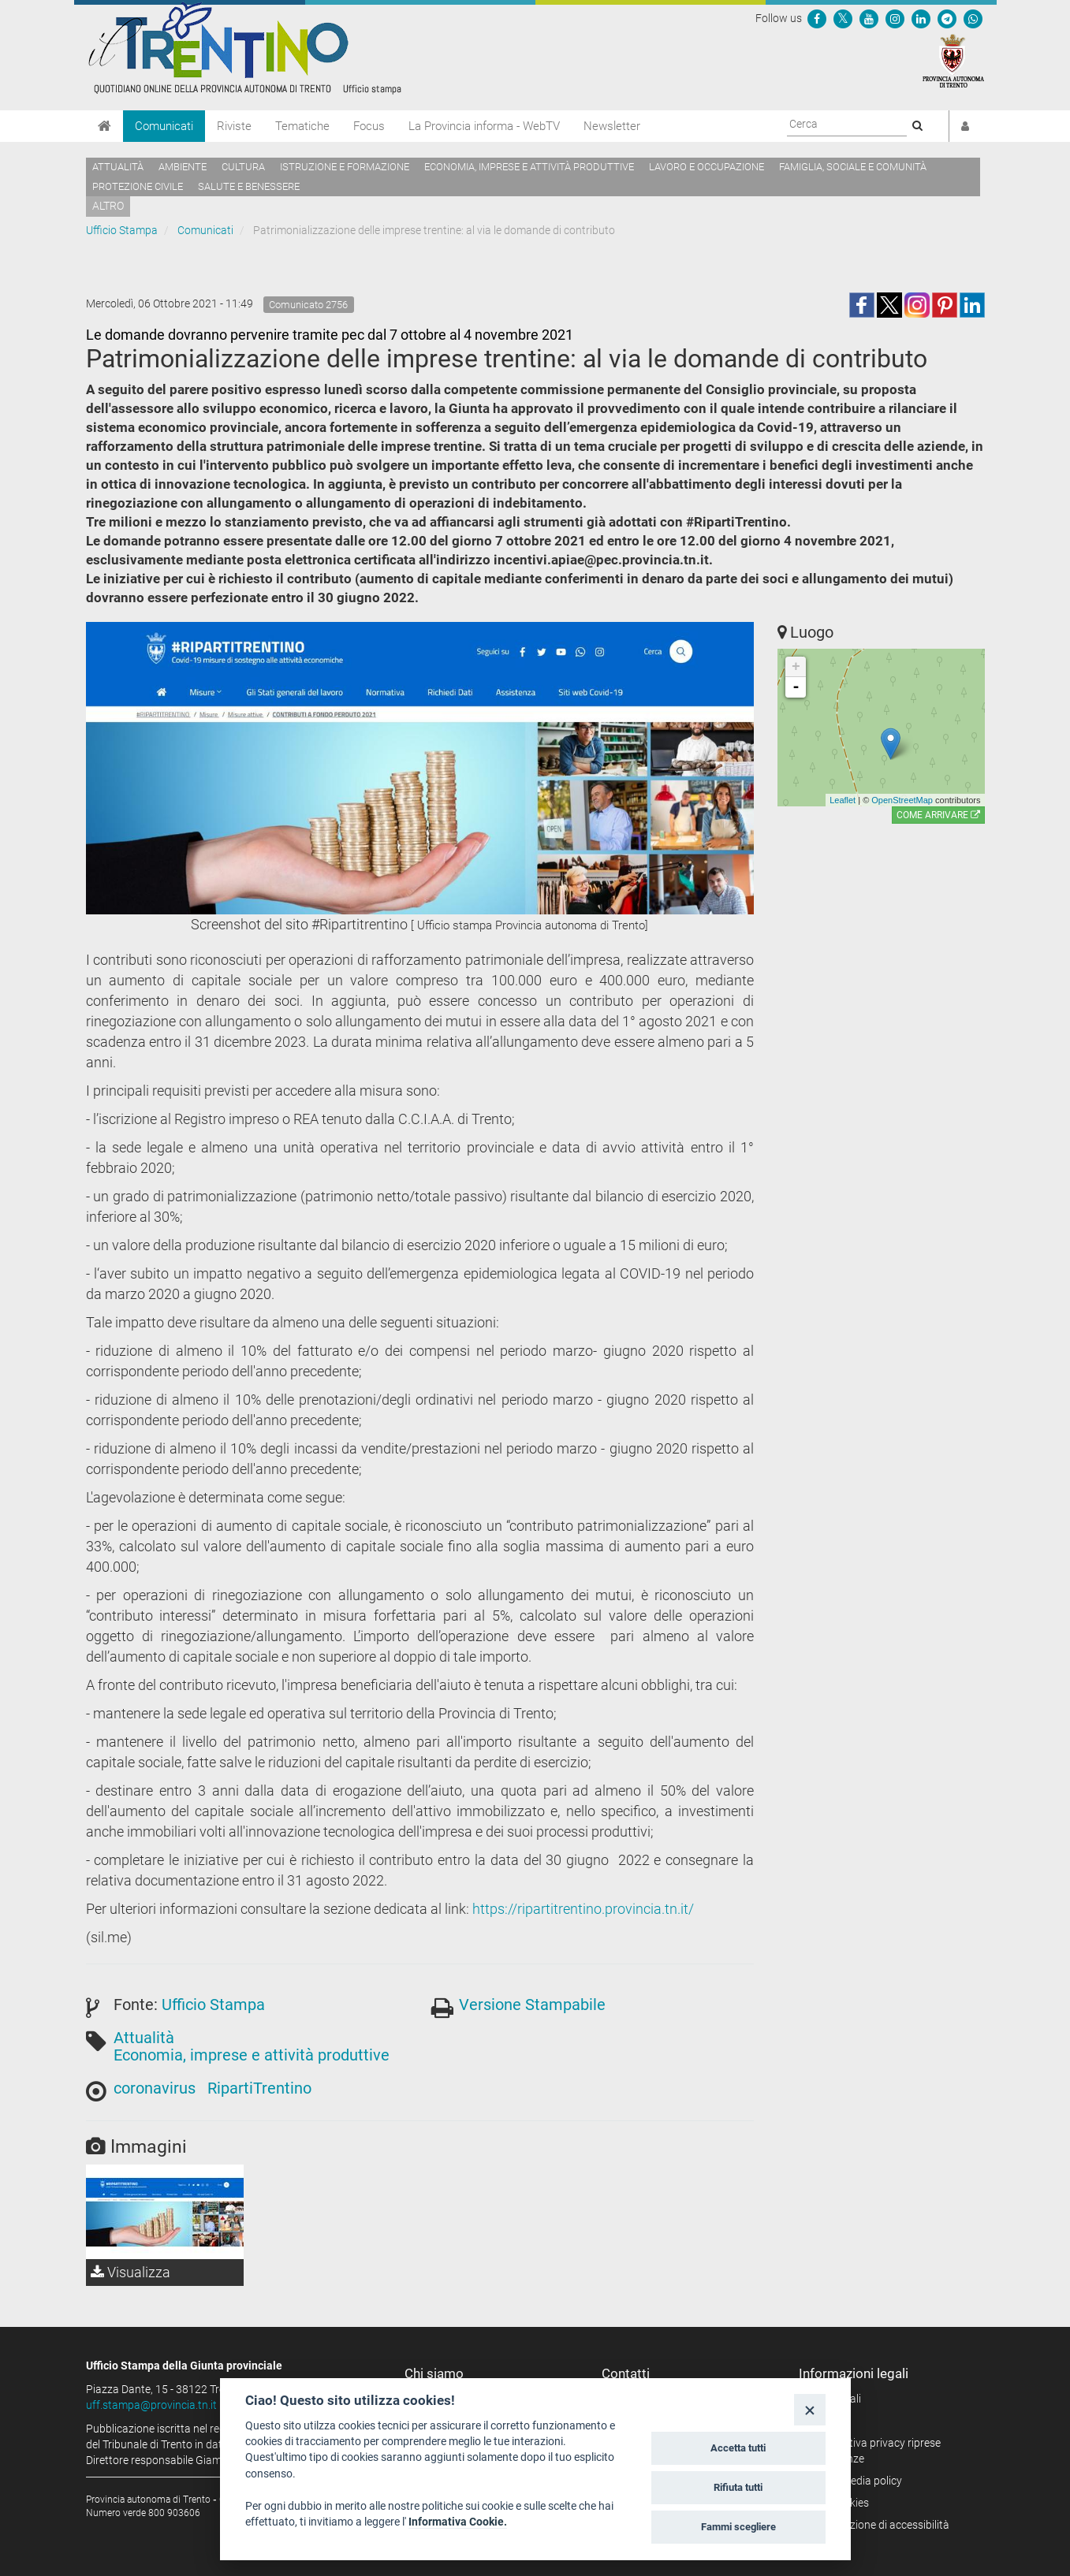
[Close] (809, 2409)
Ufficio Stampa (122, 230)
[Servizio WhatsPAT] (973, 18)
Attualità (118, 167)
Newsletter (611, 126)
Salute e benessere (249, 186)
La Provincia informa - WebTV (484, 126)
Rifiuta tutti (738, 2487)
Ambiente (182, 167)
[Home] (104, 126)
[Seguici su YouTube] (869, 18)
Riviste (234, 126)
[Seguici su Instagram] (895, 18)
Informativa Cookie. (457, 2521)
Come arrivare (938, 815)
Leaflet (843, 800)
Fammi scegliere (738, 2527)
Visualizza (130, 2272)
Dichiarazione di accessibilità (879, 2524)
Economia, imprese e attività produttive (529, 167)
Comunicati (164, 126)
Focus (369, 126)
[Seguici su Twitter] (843, 18)
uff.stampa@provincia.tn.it (151, 2405)
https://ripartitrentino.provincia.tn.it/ (583, 1908)
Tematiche (302, 126)
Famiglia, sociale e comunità (852, 167)
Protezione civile (137, 186)
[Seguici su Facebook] (817, 18)
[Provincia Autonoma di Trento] (953, 60)
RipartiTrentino (259, 2088)
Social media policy (856, 2480)
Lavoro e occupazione (706, 167)
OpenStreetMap (902, 800)
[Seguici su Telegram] (947, 18)
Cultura (243, 167)
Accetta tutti (738, 2448)
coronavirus (155, 2088)
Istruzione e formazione (344, 167)
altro (108, 205)
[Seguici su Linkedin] (921, 18)
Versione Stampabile (532, 2004)
